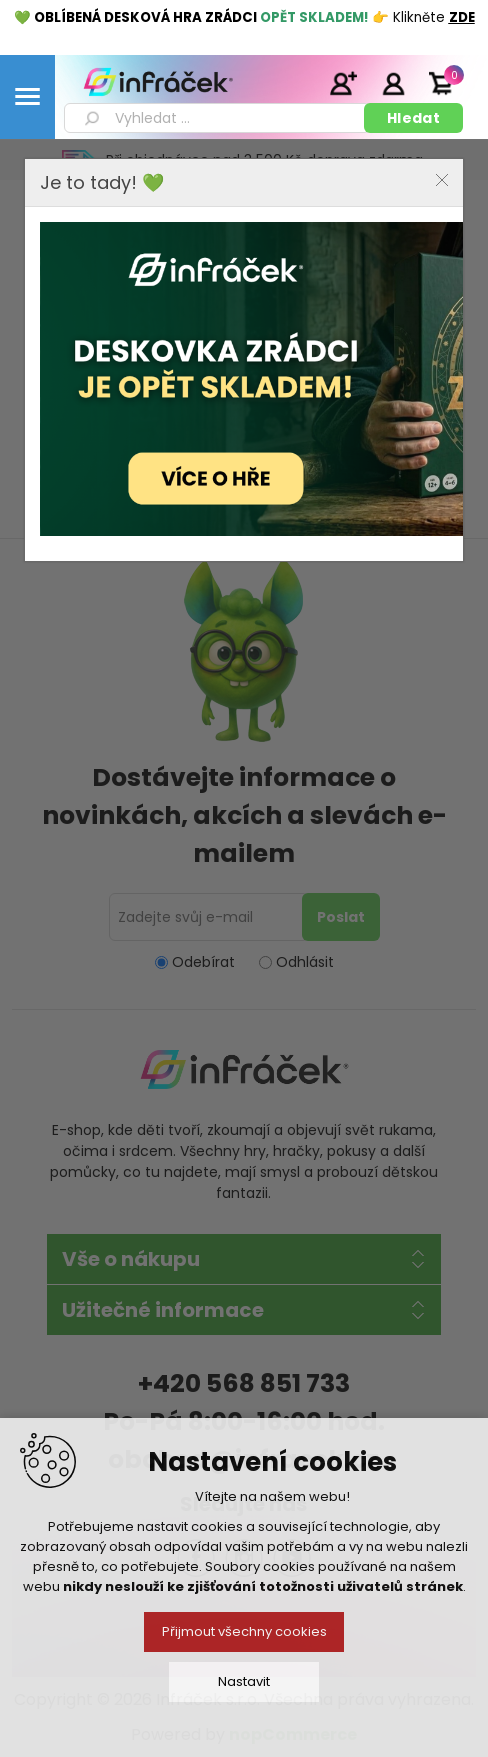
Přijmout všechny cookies (244, 1631)
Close (442, 180)
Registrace (343, 83)
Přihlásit (393, 83)
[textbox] (217, 118)
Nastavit (244, 1681)
